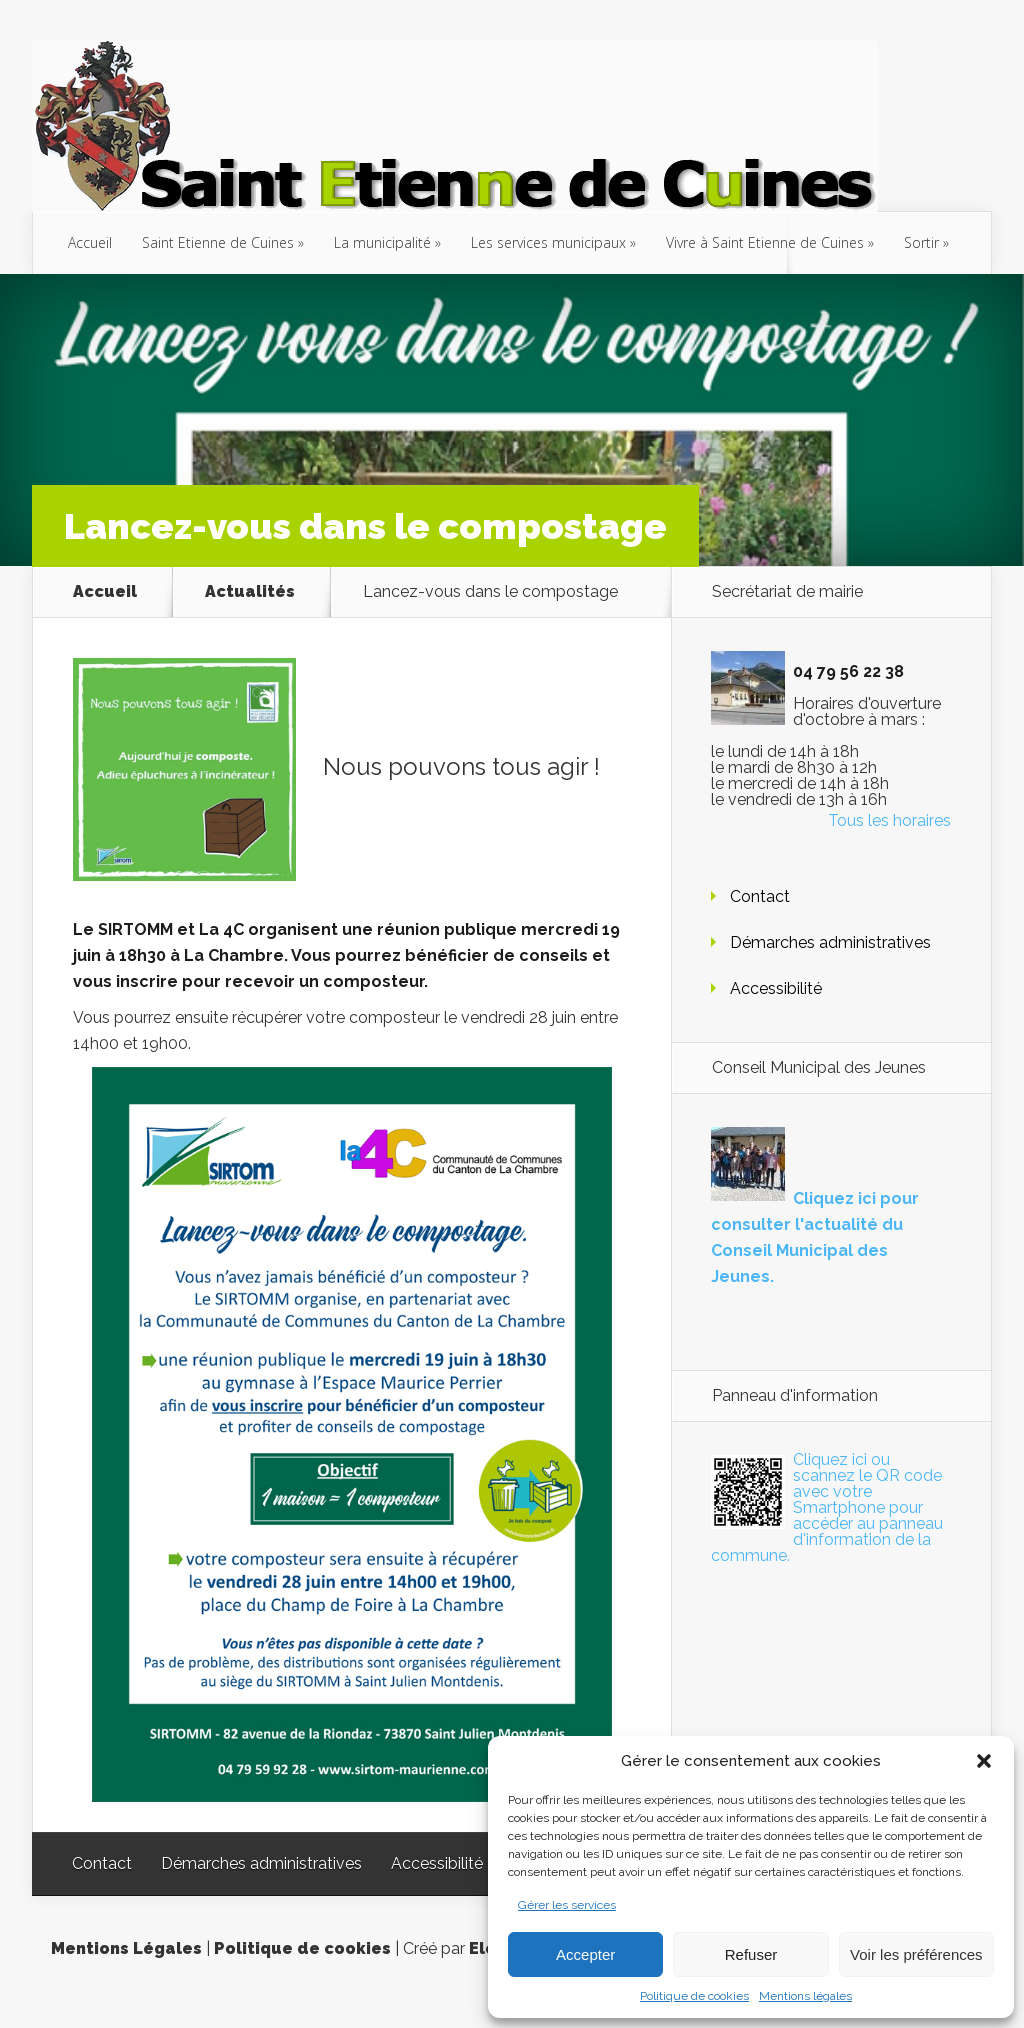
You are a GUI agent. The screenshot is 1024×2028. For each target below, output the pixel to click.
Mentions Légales (126, 1948)
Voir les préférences (916, 1954)
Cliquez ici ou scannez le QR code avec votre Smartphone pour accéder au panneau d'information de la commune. (827, 1507)
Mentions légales (805, 1996)
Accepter (585, 1954)
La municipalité (382, 242)
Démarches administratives (830, 942)
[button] (984, 1761)
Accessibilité (776, 988)
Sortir (921, 242)
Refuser (751, 1954)
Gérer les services (567, 1905)
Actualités (250, 592)
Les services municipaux (548, 242)
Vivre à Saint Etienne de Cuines (765, 242)
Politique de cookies (694, 1996)
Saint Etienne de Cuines (218, 242)
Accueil (90, 242)
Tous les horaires (889, 820)
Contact (760, 896)
